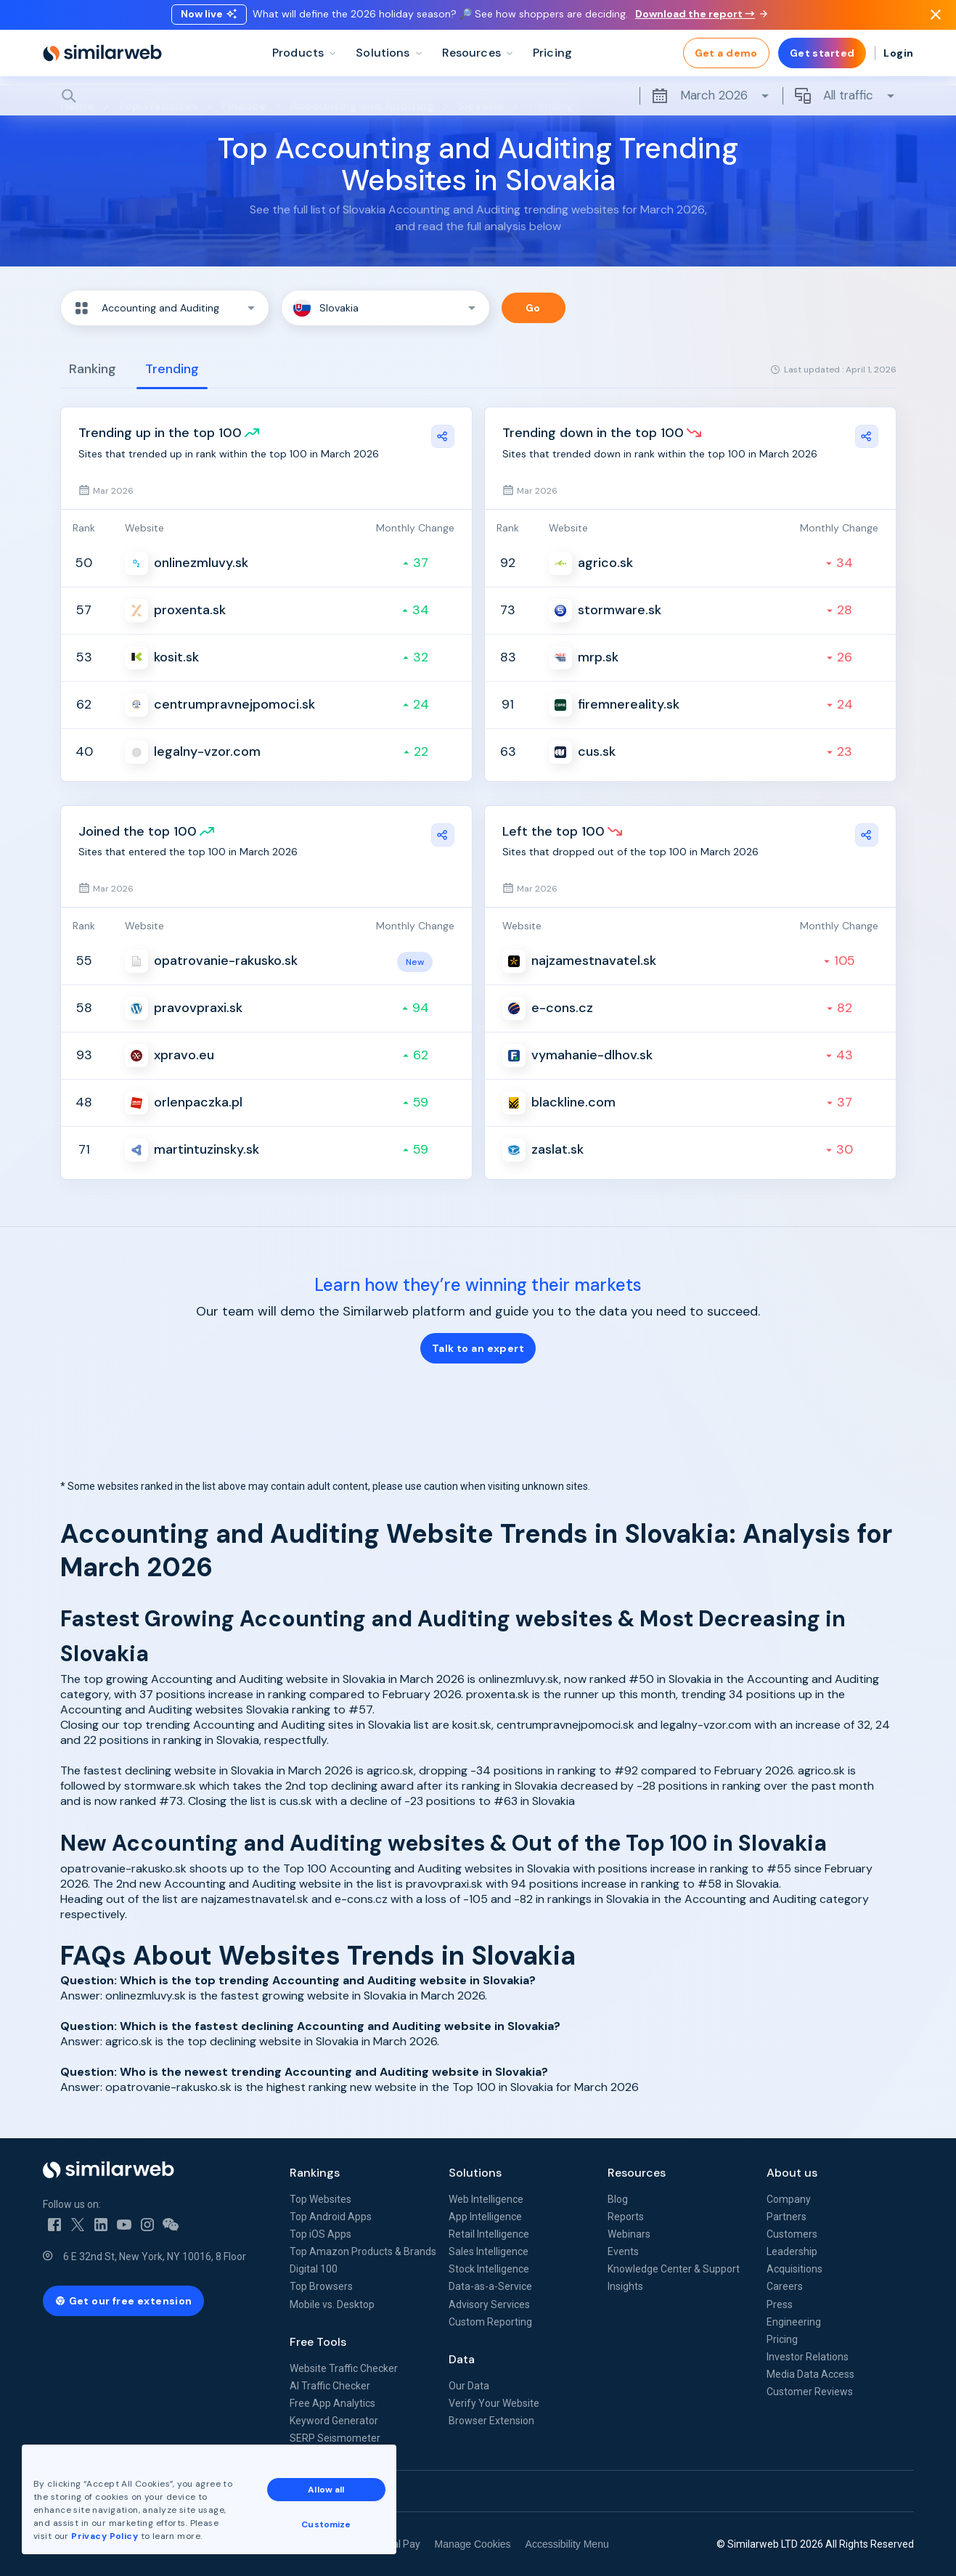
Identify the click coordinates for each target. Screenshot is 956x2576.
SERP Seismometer (335, 2438)
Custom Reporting (490, 2322)
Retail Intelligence (489, 2234)
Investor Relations (808, 2357)
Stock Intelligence (489, 2269)
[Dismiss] (935, 17)
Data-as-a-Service (490, 2286)
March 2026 (711, 101)
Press (780, 2304)
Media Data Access (810, 2374)
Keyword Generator (334, 2420)
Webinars (629, 2234)
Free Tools (318, 2341)
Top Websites (320, 2199)
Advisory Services (489, 2304)
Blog (618, 2199)
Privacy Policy (104, 2536)
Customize (326, 2524)
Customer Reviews (810, 2391)
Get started (822, 58)
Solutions (475, 2172)
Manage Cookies (473, 2544)
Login (898, 58)
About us (792, 2172)
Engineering (794, 2322)
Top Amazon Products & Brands (363, 2251)
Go (533, 307)
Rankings (315, 2172)
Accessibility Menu (567, 2544)
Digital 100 (314, 2269)
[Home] (102, 58)
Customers (792, 2234)
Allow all (326, 2489)
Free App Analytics (332, 2403)
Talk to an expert (478, 1348)
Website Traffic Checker (344, 2368)
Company (789, 2199)
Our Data (469, 2386)
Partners (786, 2216)
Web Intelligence (486, 2199)
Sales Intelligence (488, 2251)
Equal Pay (397, 2544)
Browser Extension (491, 2420)
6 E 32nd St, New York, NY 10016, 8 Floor (154, 2256)
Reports (626, 2216)
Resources (637, 2172)
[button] (164, 308)
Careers (785, 2286)
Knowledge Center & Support (674, 2269)
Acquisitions (794, 2269)
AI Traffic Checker (330, 2386)
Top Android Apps (331, 2216)
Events (623, 2251)
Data (462, 2359)
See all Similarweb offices (108, 2491)
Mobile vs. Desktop (332, 2304)
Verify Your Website (494, 2403)
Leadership (792, 2251)
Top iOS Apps (320, 2234)
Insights (625, 2286)
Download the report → (701, 16)
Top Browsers (321, 2286)
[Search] (478, 101)
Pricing (782, 2339)
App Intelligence (485, 2216)
